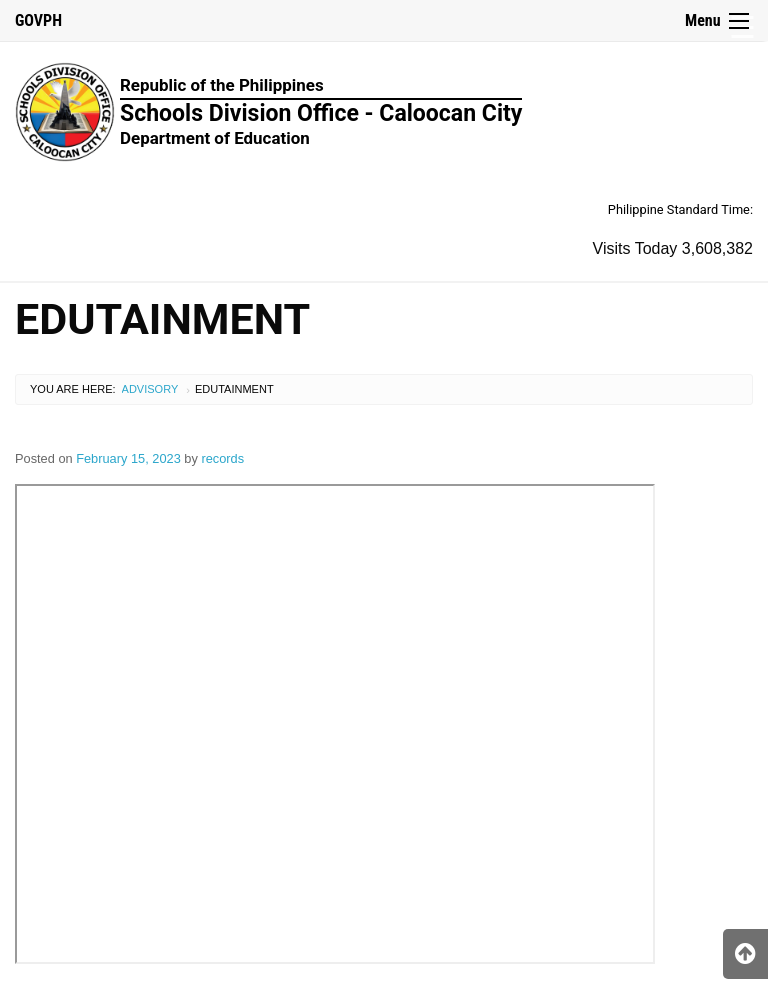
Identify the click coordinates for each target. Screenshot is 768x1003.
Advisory (150, 389)
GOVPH (38, 20)
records (222, 458)
